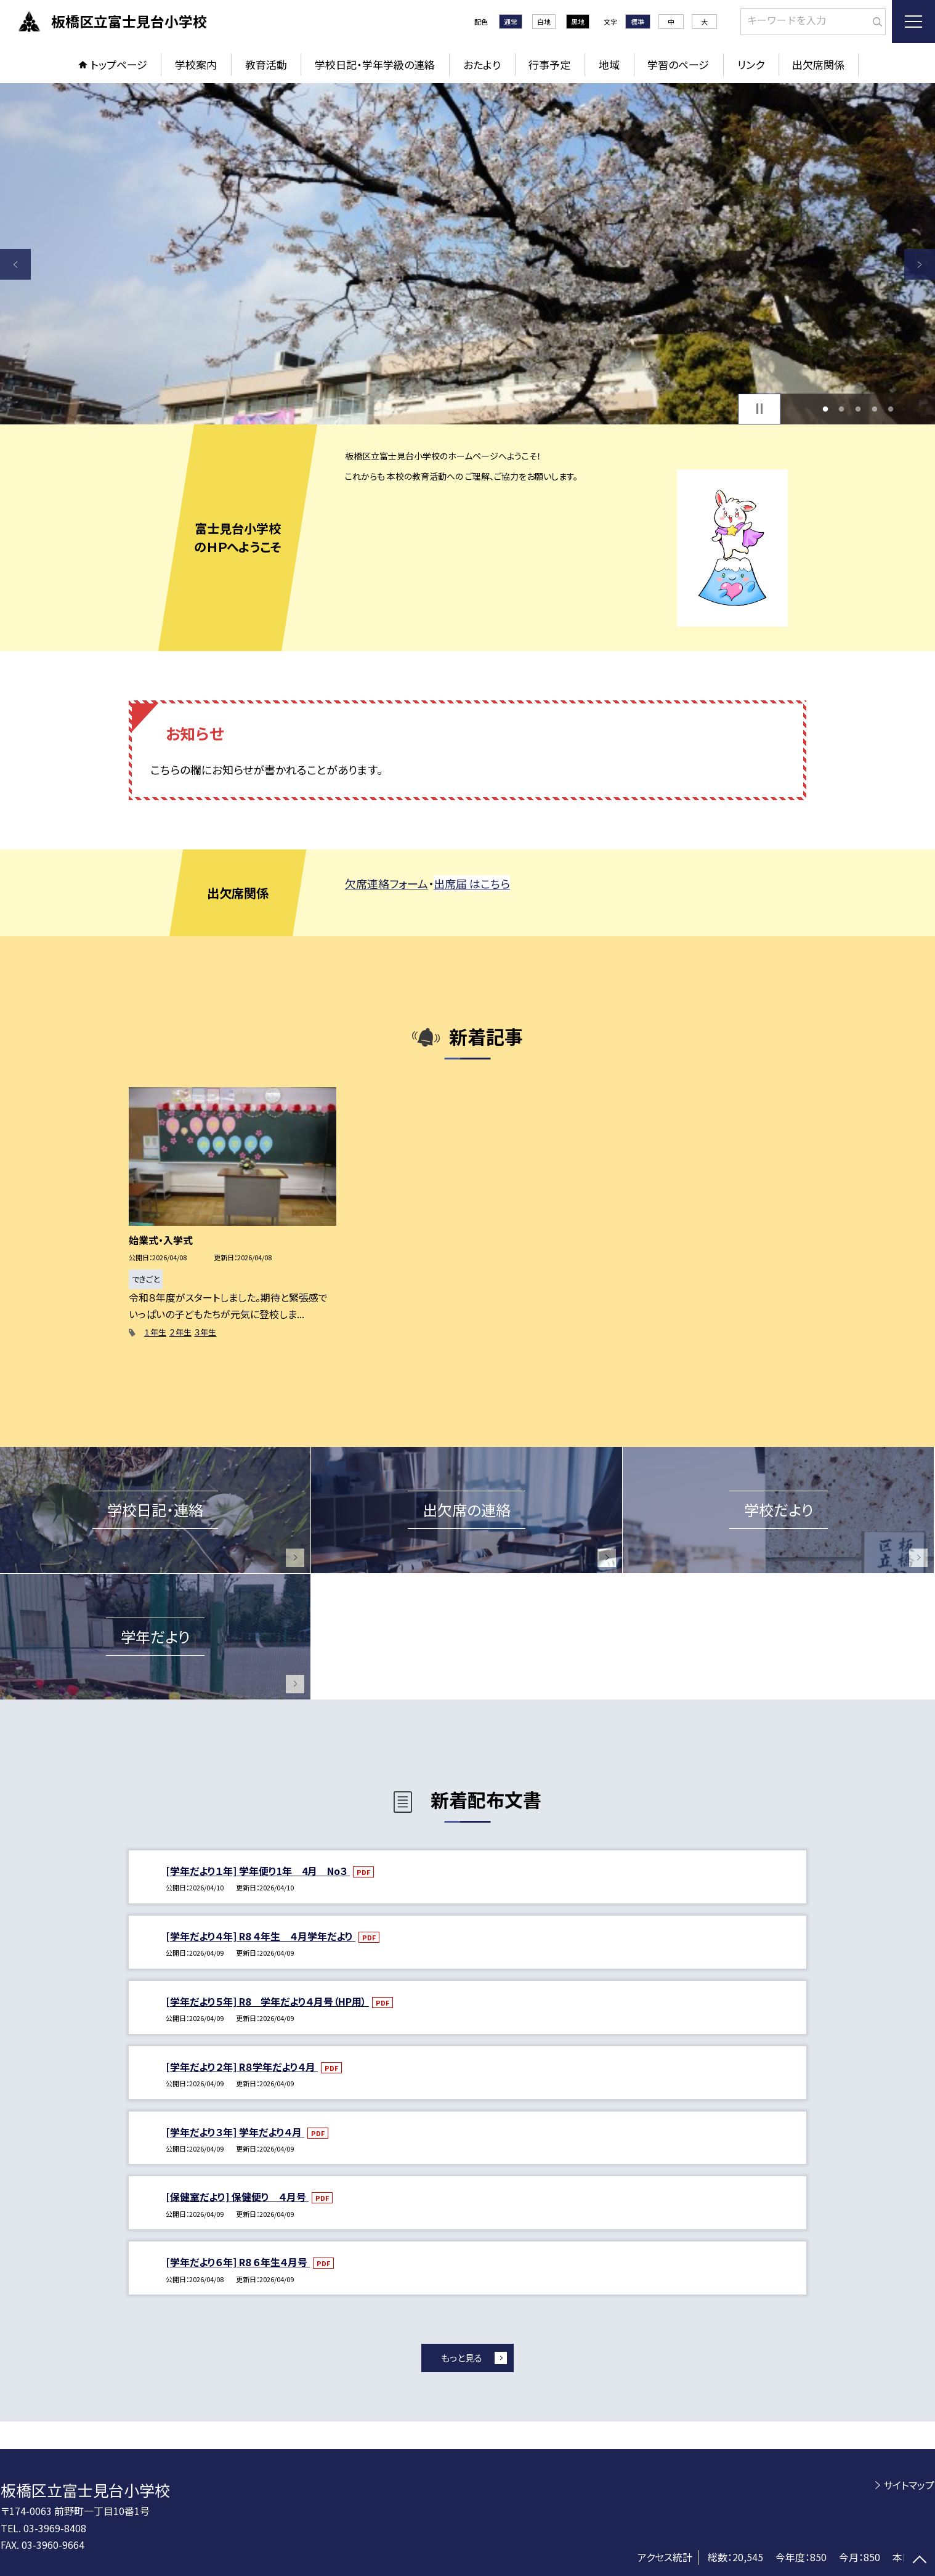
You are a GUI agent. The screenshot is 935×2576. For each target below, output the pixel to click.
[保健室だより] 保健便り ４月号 (237, 2196)
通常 (510, 21)
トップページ (119, 64)
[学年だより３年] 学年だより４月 (235, 2131)
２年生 (180, 1332)
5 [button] (891, 408)
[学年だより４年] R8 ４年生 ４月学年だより (260, 1936)
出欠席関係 (818, 64)
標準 (637, 21)
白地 (544, 21)
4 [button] (874, 408)
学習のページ (678, 64)
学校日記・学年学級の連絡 (375, 64)
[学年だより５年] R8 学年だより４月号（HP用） (267, 2001)
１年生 (155, 1332)
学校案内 (196, 64)
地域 (609, 64)
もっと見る (461, 2357)
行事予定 (549, 64)
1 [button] (825, 408)
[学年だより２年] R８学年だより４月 (242, 2066)
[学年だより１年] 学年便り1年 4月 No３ (258, 1870)
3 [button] (858, 408)
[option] (467, 253)
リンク (750, 64)
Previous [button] (15, 264)
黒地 (578, 21)
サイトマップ (908, 2484)
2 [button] (841, 408)
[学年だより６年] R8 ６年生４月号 (238, 2261)
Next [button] (919, 264)
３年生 (205, 1332)
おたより (482, 64)
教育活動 (266, 64)
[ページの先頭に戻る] (919, 2560)
